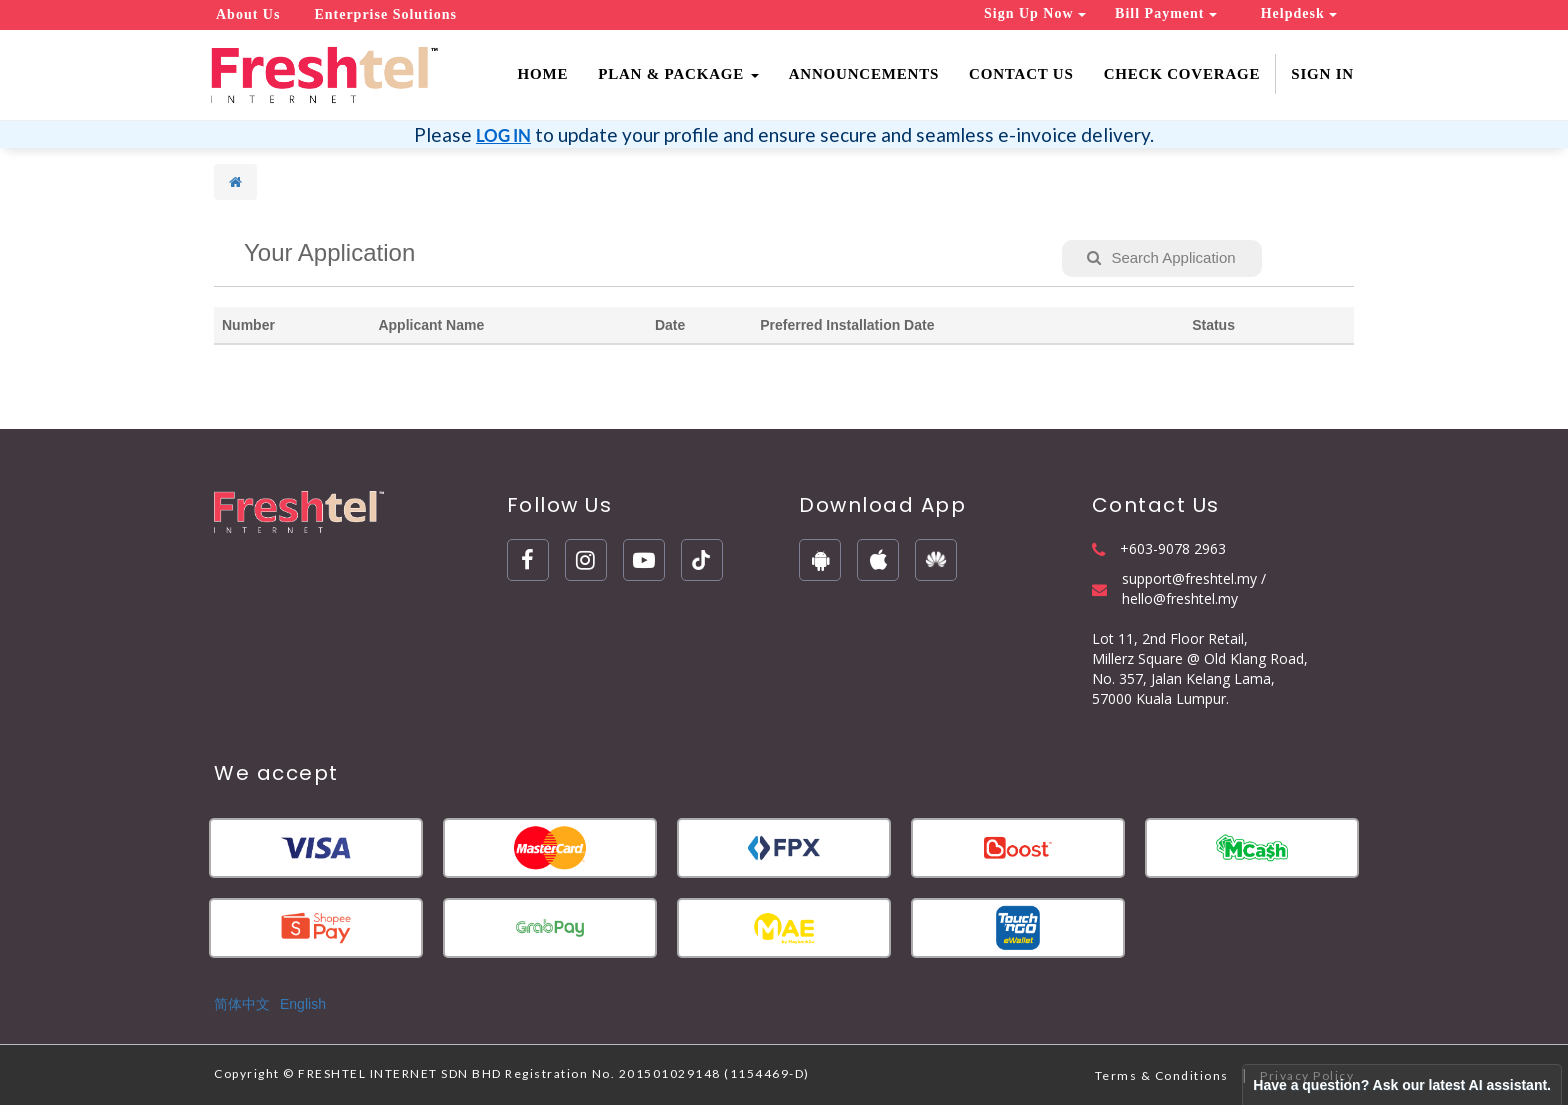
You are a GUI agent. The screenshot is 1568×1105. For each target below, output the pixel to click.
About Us (248, 14)
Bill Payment (1166, 13)
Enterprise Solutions (385, 14)
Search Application (1161, 257)
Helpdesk (1299, 13)
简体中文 (242, 1004)
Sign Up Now (1035, 13)
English (303, 1004)
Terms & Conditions (1162, 1075)
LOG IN (503, 135)
